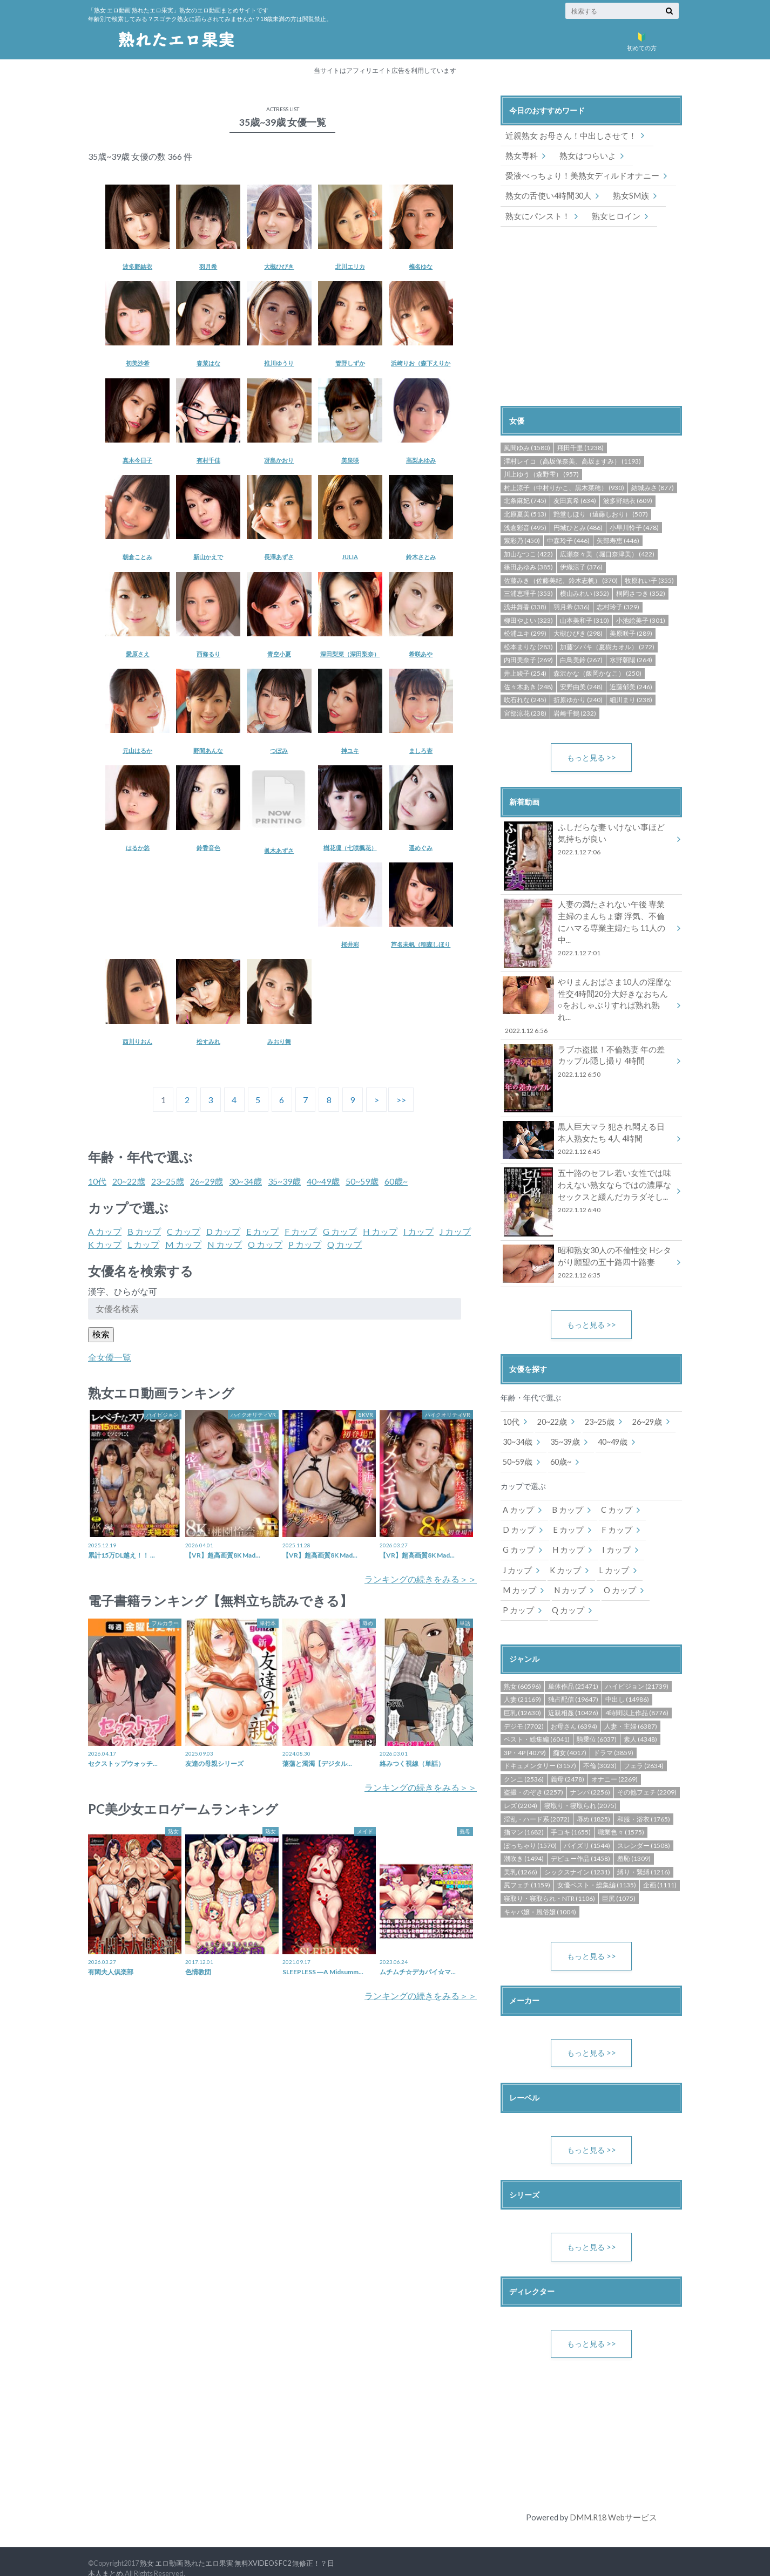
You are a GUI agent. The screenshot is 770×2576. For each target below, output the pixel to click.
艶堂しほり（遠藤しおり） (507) (600, 513)
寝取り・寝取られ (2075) (580, 1791)
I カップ (418, 1231)
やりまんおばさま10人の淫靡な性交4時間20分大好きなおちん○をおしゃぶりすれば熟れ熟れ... (587, 998)
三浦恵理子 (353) (528, 593)
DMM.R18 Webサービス (613, 2503)
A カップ (104, 1231)
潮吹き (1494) (524, 1844)
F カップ (301, 1231)
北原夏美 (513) (525, 513)
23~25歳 (167, 1181)
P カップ (304, 1244)
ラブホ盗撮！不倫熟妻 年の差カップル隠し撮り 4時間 (587, 1049)
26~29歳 (206, 1181)
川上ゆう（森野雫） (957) (541, 474)
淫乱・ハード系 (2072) (537, 1804)
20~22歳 (128, 1181)
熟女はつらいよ (583, 155)
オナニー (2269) (614, 1765)
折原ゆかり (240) (578, 699)
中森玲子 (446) (568, 540)
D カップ (223, 1231)
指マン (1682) (524, 1817)
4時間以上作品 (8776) (636, 1698)
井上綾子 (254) (525, 672)
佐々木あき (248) (528, 686)
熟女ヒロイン (610, 215)
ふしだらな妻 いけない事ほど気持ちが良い (587, 840)
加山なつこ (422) (528, 553)
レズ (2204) (520, 1791)
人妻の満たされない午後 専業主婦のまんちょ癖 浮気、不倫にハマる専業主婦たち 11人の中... (587, 923)
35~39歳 (284, 1181)
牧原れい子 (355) (649, 579)
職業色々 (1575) (621, 1817)
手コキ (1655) (571, 1817)
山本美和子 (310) (584, 619)
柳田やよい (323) (528, 619)
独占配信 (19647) (573, 1685)
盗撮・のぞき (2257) (533, 1777)
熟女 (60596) (522, 1672)
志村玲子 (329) (618, 606)
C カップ (183, 1231)
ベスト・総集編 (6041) (537, 1725)
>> (402, 1100)
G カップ (340, 1231)
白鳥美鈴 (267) (581, 659)
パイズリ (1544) (587, 1831)
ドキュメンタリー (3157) (540, 1751)
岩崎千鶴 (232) (574, 712)
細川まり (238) (631, 699)
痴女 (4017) (569, 1738)
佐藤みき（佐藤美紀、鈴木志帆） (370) (561, 579)
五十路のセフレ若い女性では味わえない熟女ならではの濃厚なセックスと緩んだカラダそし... (587, 1179)
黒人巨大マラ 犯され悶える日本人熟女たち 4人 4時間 (587, 1126)
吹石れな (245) (525, 699)
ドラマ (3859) (613, 1738)
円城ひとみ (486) (578, 526)
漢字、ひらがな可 (122, 1291)
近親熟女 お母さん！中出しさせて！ (566, 135)
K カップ (104, 1244)
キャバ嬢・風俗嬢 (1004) (540, 1897)
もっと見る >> (591, 756)
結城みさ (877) (652, 486)
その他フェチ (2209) (647, 1777)
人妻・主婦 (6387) (630, 1712)
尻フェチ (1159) (527, 1870)
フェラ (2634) (644, 1751)
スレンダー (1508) (643, 1831)
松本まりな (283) (528, 646)
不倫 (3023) (600, 1751)
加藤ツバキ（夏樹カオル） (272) (607, 646)
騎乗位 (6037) (597, 1725)
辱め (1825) (593, 1804)
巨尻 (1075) (619, 1884)
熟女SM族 (624, 195)
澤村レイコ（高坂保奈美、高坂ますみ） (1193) (572, 460)
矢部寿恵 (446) (618, 540)
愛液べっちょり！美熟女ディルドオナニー (577, 175)
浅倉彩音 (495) (525, 526)
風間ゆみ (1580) (527, 447)
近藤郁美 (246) (631, 686)
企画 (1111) (660, 1870)
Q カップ (344, 1244)
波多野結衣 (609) (627, 500)
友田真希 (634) (574, 500)
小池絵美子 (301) (640, 619)
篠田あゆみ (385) (528, 566)
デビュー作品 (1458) (580, 1844)
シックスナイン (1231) (577, 1857)
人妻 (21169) (522, 1685)
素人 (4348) (640, 1725)
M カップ (183, 1244)
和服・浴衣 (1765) (643, 1804)
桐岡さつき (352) (640, 593)
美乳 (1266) (520, 1857)
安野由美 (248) (581, 686)
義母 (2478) (567, 1765)
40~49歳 (323, 1181)
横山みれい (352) (584, 593)
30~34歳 (245, 1181)
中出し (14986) (627, 1685)
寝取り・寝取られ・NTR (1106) (549, 1884)
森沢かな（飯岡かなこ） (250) (597, 672)
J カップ (455, 1231)
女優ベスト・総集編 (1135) (596, 1870)
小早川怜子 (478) (634, 526)
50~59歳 (362, 1181)
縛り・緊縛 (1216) (643, 1857)
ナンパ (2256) (590, 1777)
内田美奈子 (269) (528, 659)
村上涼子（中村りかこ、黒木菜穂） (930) (564, 486)
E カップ (262, 1231)
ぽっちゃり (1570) (530, 1831)
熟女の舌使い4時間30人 (545, 195)
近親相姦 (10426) (573, 1698)
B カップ (144, 1231)
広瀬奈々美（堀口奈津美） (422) (607, 553)
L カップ (143, 1244)
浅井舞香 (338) (525, 606)
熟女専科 (520, 155)
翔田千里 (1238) (580, 447)
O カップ (265, 1244)
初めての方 (641, 39)
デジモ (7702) (524, 1712)
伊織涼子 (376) (581, 566)
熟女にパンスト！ (535, 215)
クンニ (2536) (524, 1765)
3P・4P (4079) (525, 1738)
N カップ (224, 1244)
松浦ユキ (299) (525, 633)
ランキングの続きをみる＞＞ (420, 1579)
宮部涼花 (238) (525, 712)
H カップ (380, 1231)
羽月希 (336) (571, 606)
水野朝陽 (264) (631, 659)
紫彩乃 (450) (522, 540)
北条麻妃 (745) (525, 500)
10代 (97, 1181)
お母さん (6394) (574, 1712)
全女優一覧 (109, 1357)
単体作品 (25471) (573, 1672)
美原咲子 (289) (631, 633)
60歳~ (396, 1181)
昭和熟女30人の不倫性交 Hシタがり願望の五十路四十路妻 (587, 1251)
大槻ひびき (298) (578, 633)
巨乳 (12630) (522, 1698)
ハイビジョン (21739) (636, 1672)
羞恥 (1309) (634, 1844)
